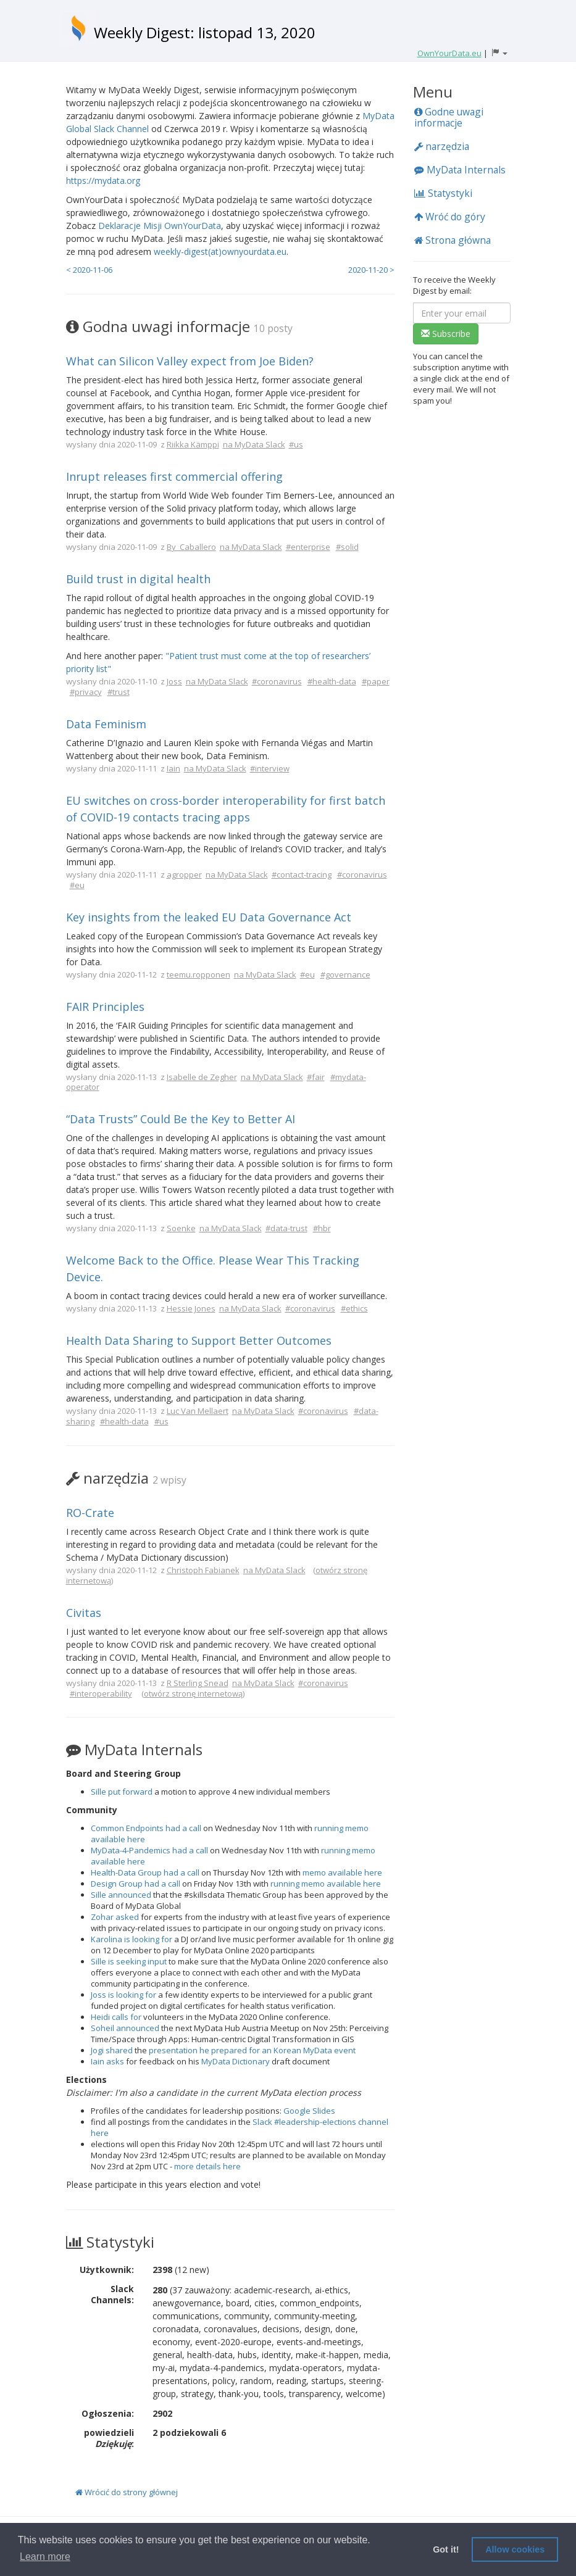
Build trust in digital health (138, 578)
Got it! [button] (446, 2549)
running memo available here (325, 1883)
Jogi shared (112, 2050)
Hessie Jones (191, 1308)
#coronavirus (277, 681)
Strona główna (452, 240)
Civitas (83, 1612)
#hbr (322, 1228)
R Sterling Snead (197, 1683)
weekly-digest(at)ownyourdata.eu (220, 251)
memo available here (342, 1872)
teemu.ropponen (198, 974)
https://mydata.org (103, 180)
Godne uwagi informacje (448, 117)
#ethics (354, 1308)
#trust (118, 691)
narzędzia (441, 146)
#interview (270, 768)
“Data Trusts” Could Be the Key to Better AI (180, 1118)
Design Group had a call (135, 1883)
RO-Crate (90, 1512)
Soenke (181, 1228)
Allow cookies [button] (515, 2549)
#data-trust (286, 1228)
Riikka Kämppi (193, 444)
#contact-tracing (302, 874)
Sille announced (121, 1894)
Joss (174, 681)
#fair (316, 1076)
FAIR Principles (105, 1006)
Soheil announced (125, 2028)
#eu (77, 885)
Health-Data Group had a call (145, 1872)
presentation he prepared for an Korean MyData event (252, 2050)
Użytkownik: (107, 2269)
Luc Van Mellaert (197, 1410)
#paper (376, 681)
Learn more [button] (45, 2556)
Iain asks (107, 2061)
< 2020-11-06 (89, 269)
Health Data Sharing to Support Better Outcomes (199, 1340)
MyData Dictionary (235, 2061)
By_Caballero (191, 546)
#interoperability (101, 1693)
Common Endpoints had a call (146, 1828)
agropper (184, 874)
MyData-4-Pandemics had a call (149, 1850)
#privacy (86, 691)
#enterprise (308, 546)
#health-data (331, 681)
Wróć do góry (449, 216)
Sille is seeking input (129, 1961)
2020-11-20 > (371, 269)
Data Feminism (106, 724)
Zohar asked (115, 1916)
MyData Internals (460, 170)
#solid (347, 546)
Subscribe (445, 333)
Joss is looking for (123, 1994)
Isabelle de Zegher (202, 1076)
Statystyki (443, 193)
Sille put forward (121, 1791)
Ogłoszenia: (107, 2413)
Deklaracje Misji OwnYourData (159, 225)
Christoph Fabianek (203, 1570)
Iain (173, 768)
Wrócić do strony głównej (126, 2492)
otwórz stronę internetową (193, 1693)
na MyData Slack (254, 444)
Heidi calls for (116, 2016)
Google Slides (309, 2110)
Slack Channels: (112, 2294)
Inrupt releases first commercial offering (174, 476)
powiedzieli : (109, 2438)
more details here (207, 2166)
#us (296, 444)
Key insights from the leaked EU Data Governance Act (208, 917)
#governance (345, 974)
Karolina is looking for (131, 1939)
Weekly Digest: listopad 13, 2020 (204, 32)
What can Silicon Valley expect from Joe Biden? (190, 361)
